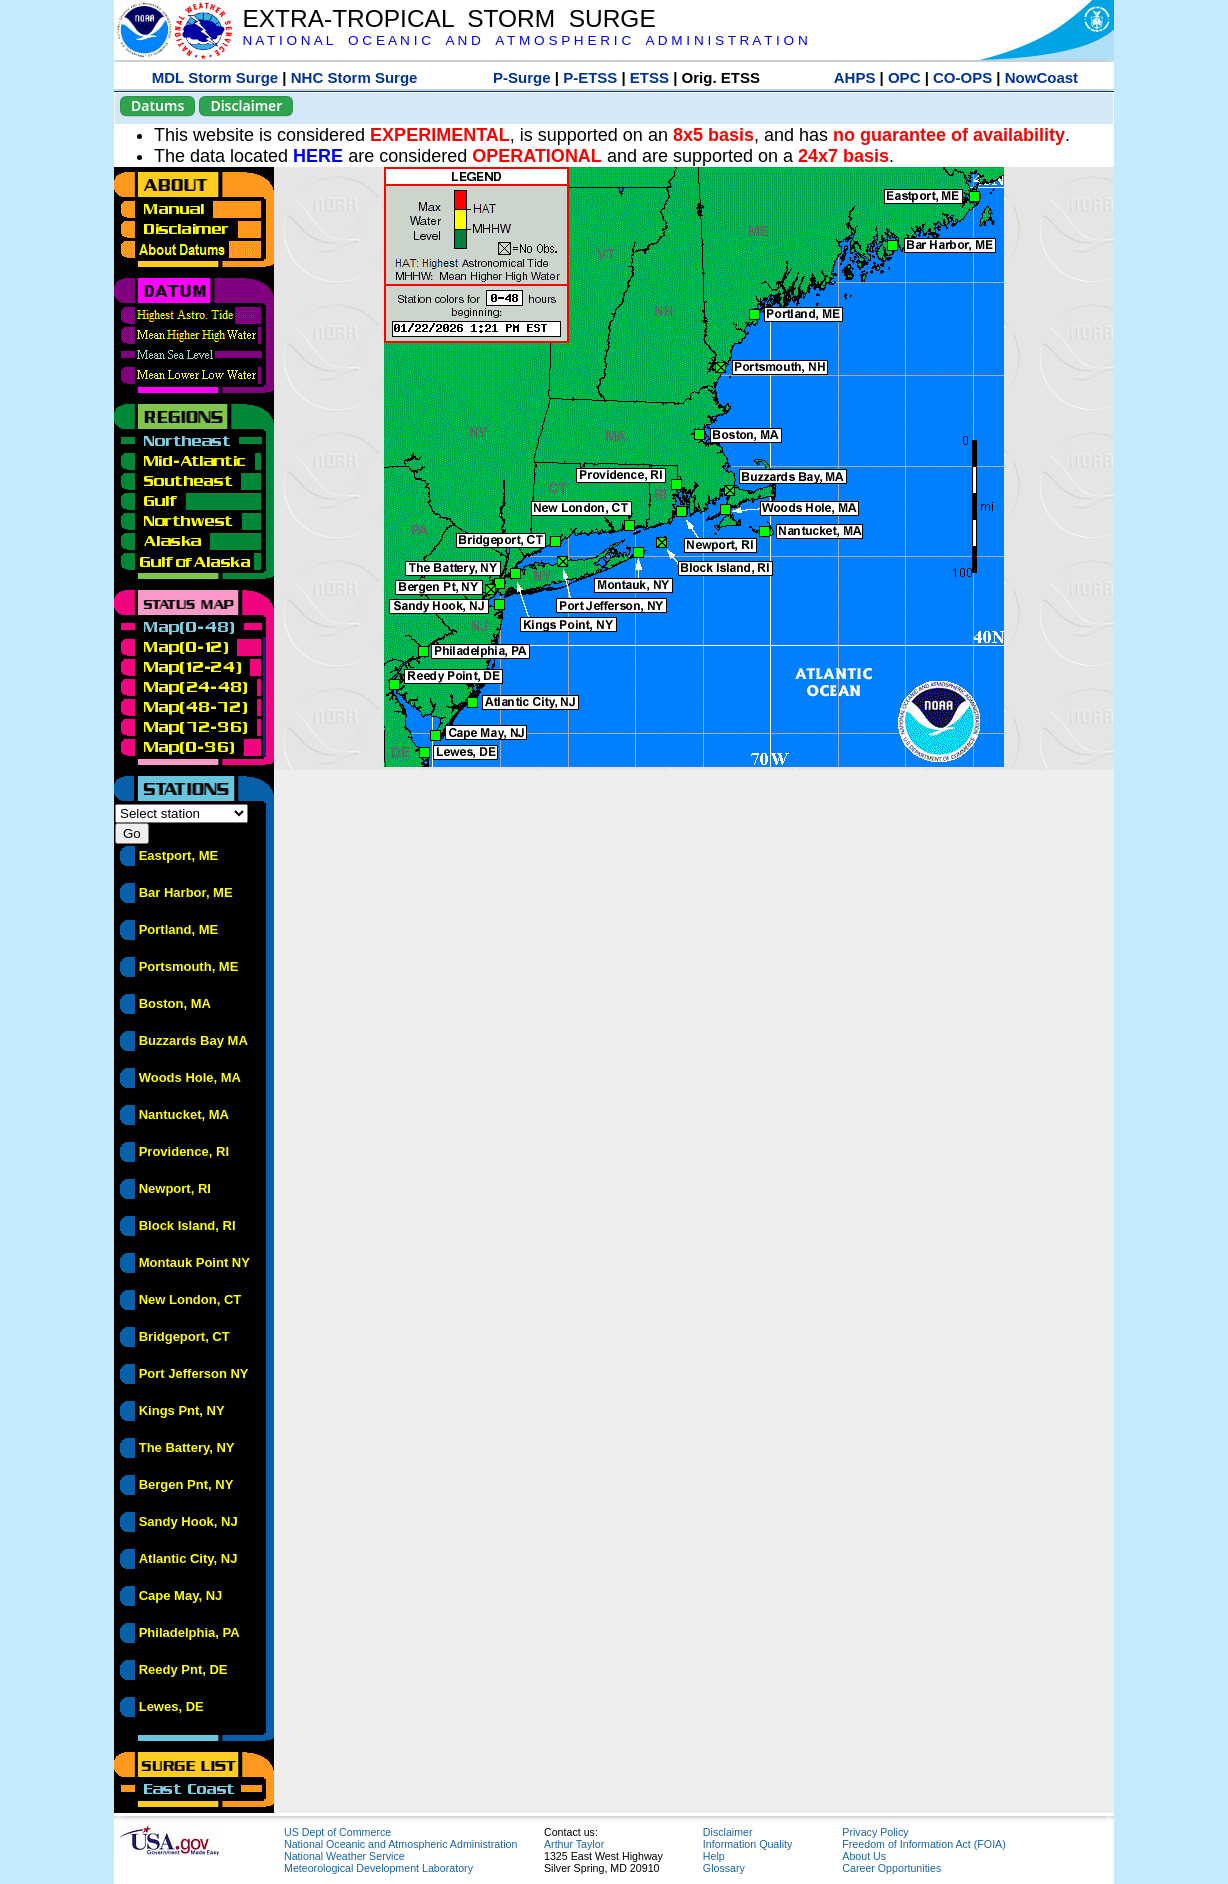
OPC (904, 77)
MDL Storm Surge (215, 77)
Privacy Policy (875, 1832)
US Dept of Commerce (337, 1832)
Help (714, 1856)
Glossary (724, 1868)
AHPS (855, 77)
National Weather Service (344, 1856)
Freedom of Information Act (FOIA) (923, 1844)
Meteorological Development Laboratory (378, 1868)
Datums (157, 105)
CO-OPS (962, 77)
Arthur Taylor (574, 1844)
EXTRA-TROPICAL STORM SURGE (448, 18)
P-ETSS (590, 77)
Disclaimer (246, 105)
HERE (318, 156)
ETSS (649, 77)
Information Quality (747, 1844)
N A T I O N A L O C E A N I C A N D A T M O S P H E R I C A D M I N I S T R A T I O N (524, 40)
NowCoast (1041, 77)
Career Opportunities (891, 1868)
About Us (864, 1856)
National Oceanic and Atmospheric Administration (400, 1844)
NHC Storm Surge (354, 77)
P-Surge (522, 77)
